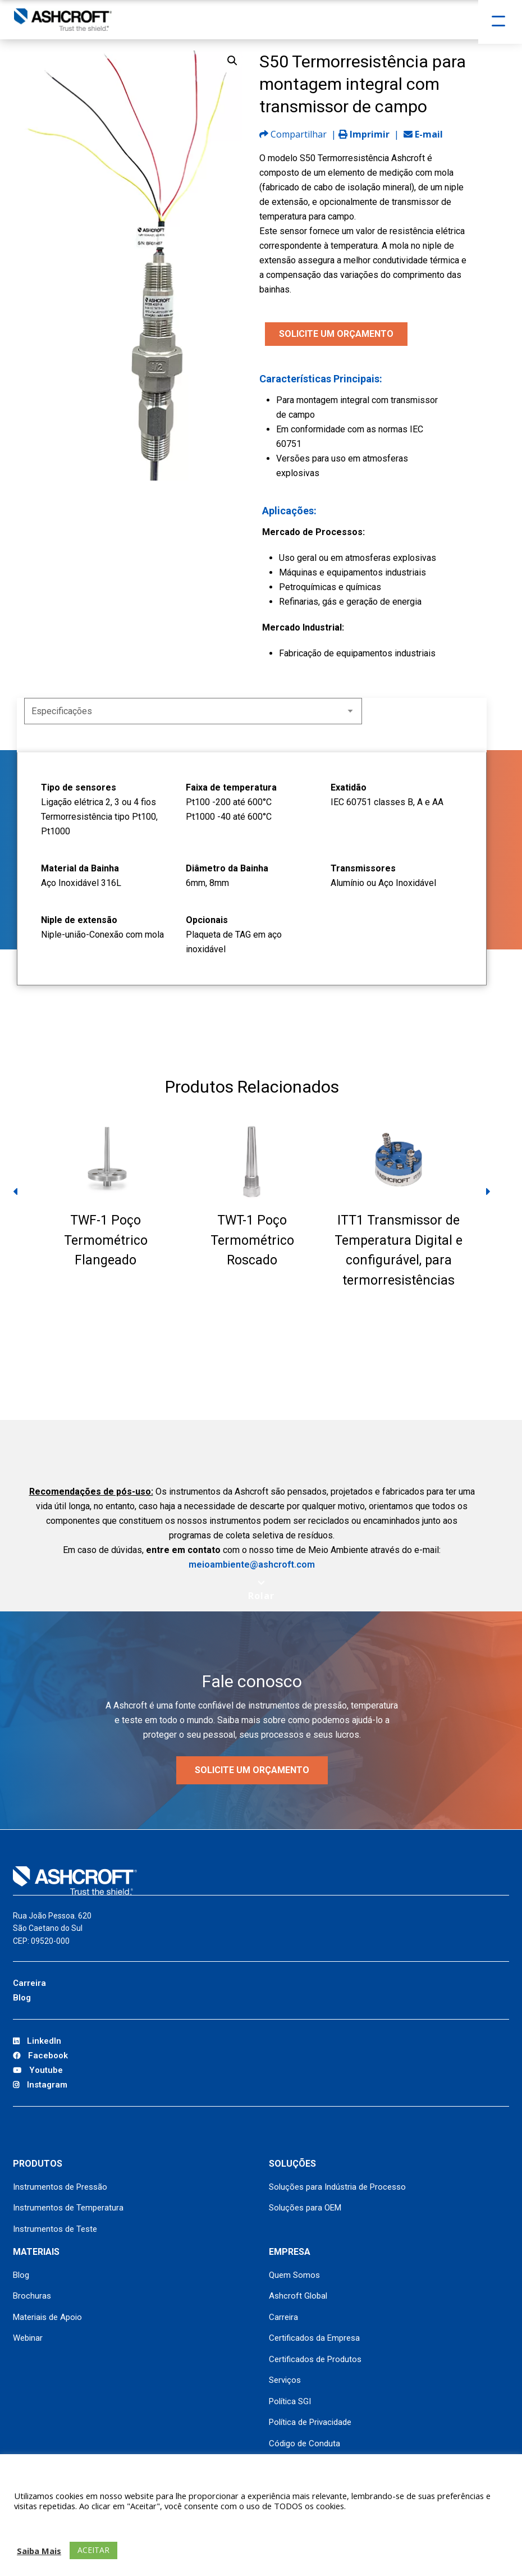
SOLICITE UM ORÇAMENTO (336, 333)
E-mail (423, 134)
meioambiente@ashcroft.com (252, 1564)
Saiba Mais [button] (39, 2551)
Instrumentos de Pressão (60, 2187)
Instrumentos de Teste (55, 2229)
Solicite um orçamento (252, 1770)
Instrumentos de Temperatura (68, 2208)
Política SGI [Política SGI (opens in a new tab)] (290, 2401)
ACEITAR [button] (93, 2550)
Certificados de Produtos (315, 2359)
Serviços (285, 2380)
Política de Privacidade (310, 2422)
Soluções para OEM (305, 2208)
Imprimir (364, 134)
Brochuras (32, 2296)
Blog (22, 1998)
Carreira (29, 1983)
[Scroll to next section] (261, 1590)
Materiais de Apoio (47, 2317)
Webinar (28, 2338)
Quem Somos (294, 2275)
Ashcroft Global (298, 2296)
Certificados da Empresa (314, 2338)
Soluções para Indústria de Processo (337, 2187)
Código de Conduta (304, 2443)
